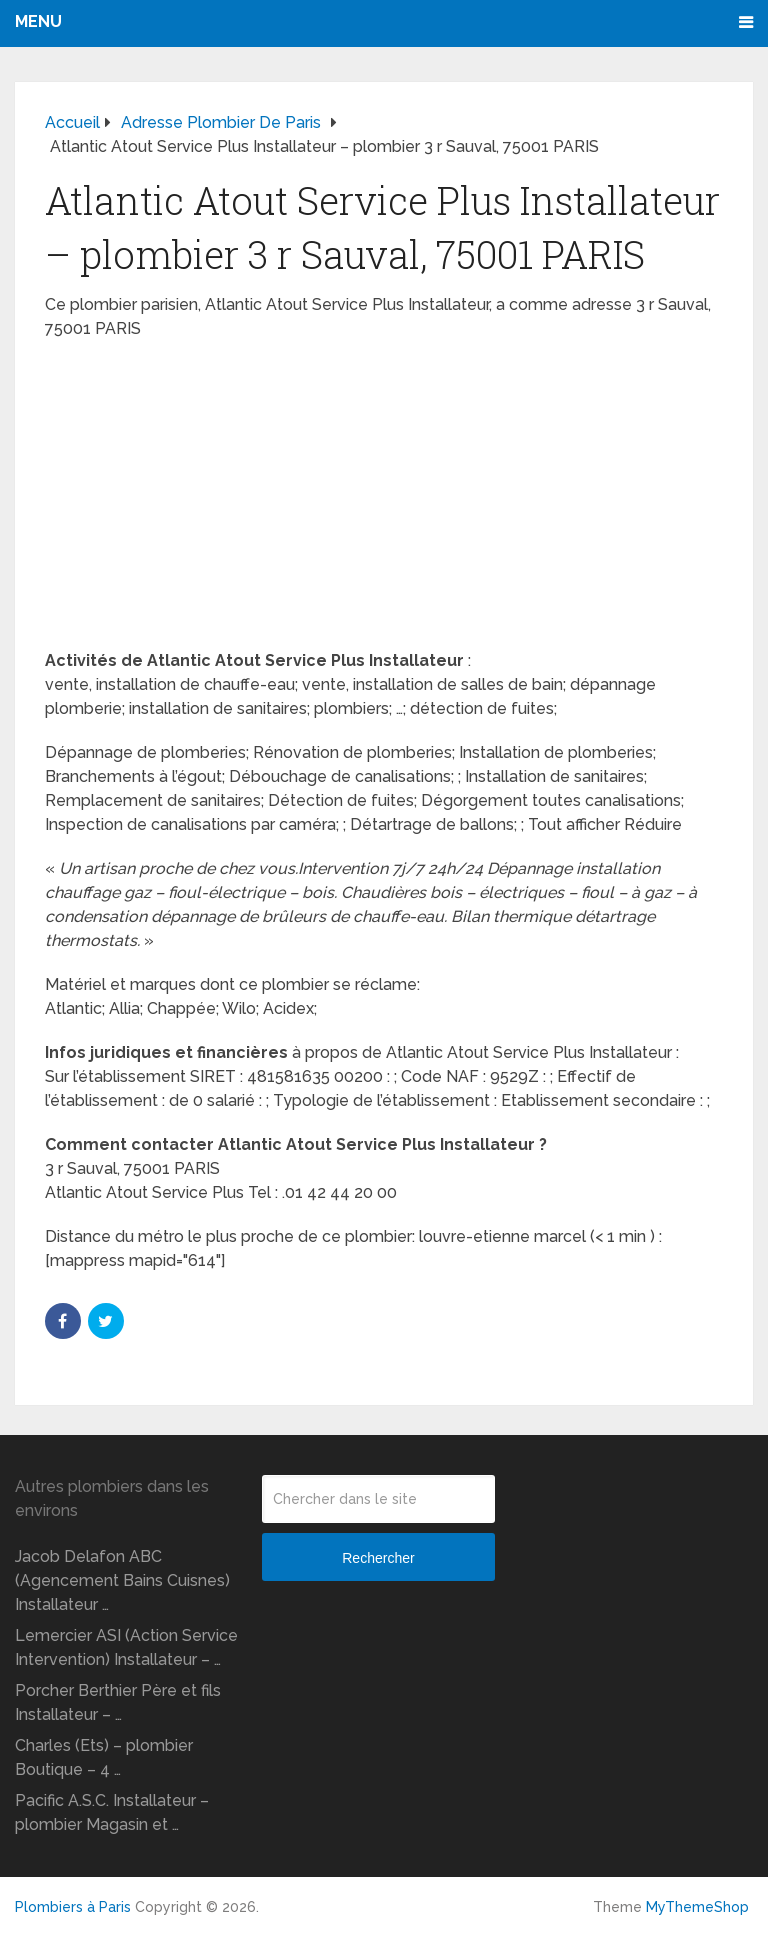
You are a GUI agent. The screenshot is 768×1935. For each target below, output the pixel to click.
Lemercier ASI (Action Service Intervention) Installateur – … (126, 1647)
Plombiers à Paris (73, 1907)
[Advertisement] (384, 501)
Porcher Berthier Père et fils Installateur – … (118, 1702)
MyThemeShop (697, 1907)
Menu (38, 21)
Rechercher (378, 1558)
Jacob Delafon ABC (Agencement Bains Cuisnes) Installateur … (122, 1580)
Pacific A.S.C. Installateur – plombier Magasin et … (112, 1812)
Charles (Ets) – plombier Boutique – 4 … (104, 1757)
